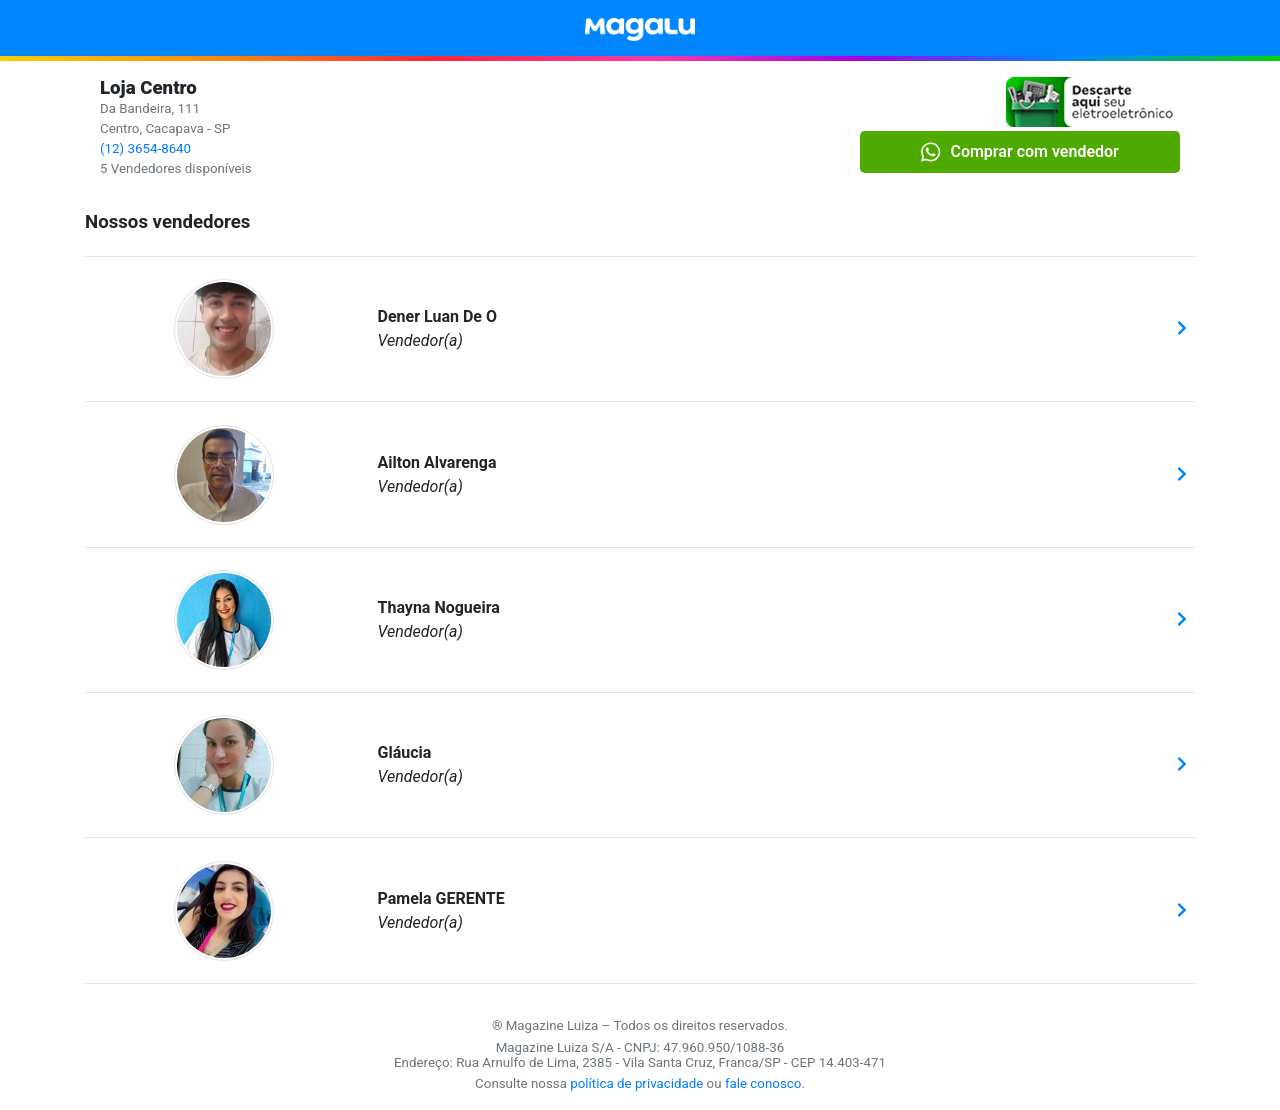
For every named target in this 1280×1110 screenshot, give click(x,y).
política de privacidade (636, 1083)
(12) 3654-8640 (145, 148)
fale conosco (763, 1083)
